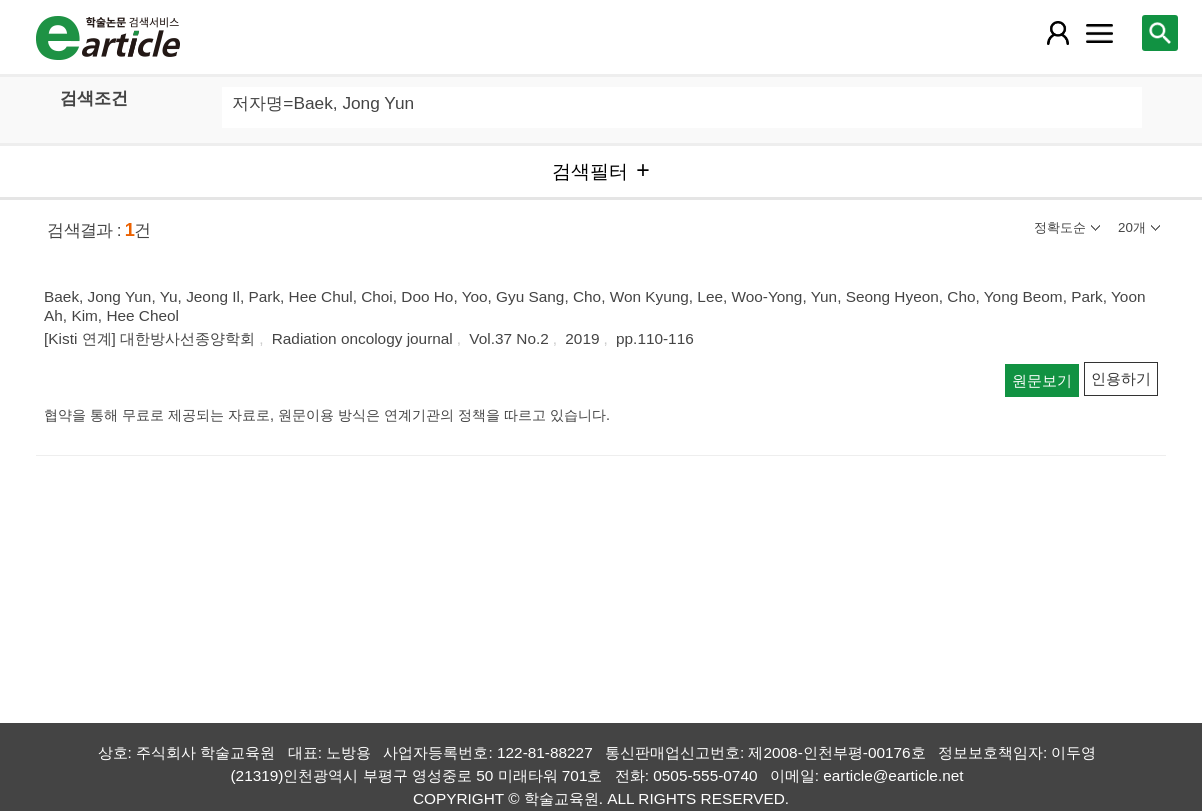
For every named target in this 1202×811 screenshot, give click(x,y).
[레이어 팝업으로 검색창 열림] (1160, 33)
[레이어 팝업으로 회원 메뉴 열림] (1058, 33)
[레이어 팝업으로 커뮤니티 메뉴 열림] (1100, 33)
